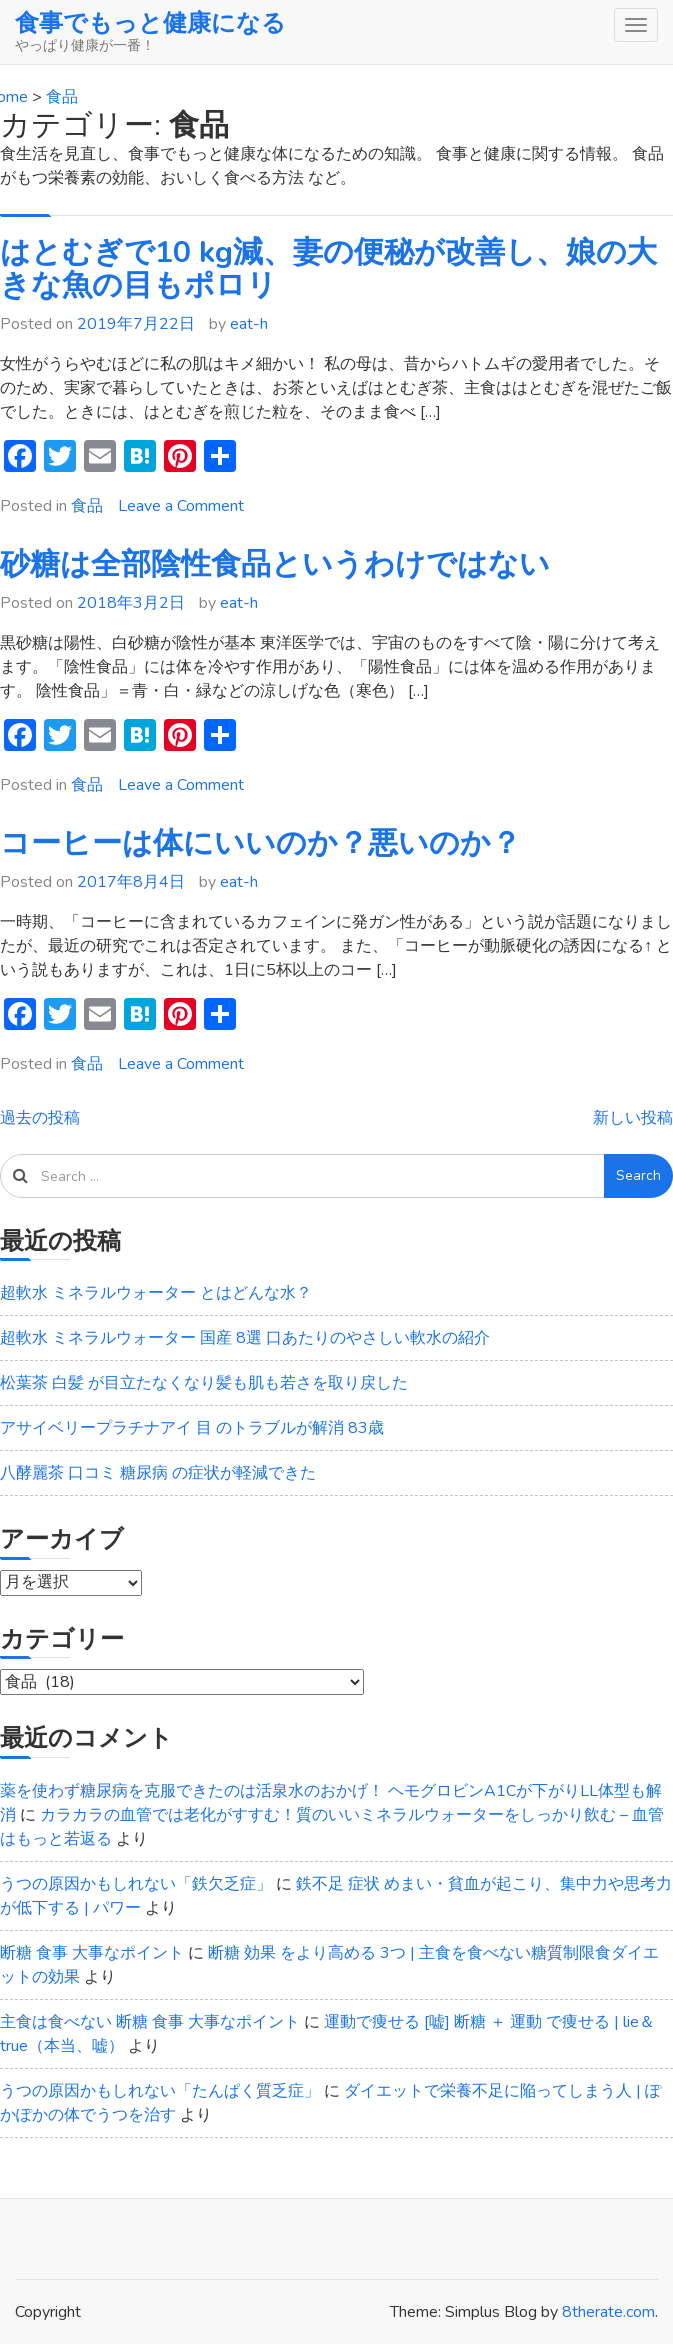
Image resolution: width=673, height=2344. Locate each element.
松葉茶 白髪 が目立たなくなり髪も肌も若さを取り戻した (204, 1383)
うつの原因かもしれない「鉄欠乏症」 (136, 1884)
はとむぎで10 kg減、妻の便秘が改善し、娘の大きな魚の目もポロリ (328, 269)
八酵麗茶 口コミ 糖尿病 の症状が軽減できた (158, 1473)
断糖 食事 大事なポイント (92, 1953)
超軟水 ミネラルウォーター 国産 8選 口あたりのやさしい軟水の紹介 (245, 1338)
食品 (87, 506)
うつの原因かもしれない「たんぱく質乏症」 (160, 2091)
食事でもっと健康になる (150, 23)
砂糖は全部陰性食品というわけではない (275, 564)
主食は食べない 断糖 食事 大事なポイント (150, 2022)
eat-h (249, 324)
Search (638, 1175)
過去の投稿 (40, 1118)
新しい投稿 (633, 1118)
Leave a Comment (181, 506)
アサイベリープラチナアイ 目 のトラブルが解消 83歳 (192, 1428)
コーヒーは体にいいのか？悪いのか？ (260, 843)
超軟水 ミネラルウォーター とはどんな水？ (156, 1293)
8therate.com (608, 2312)
